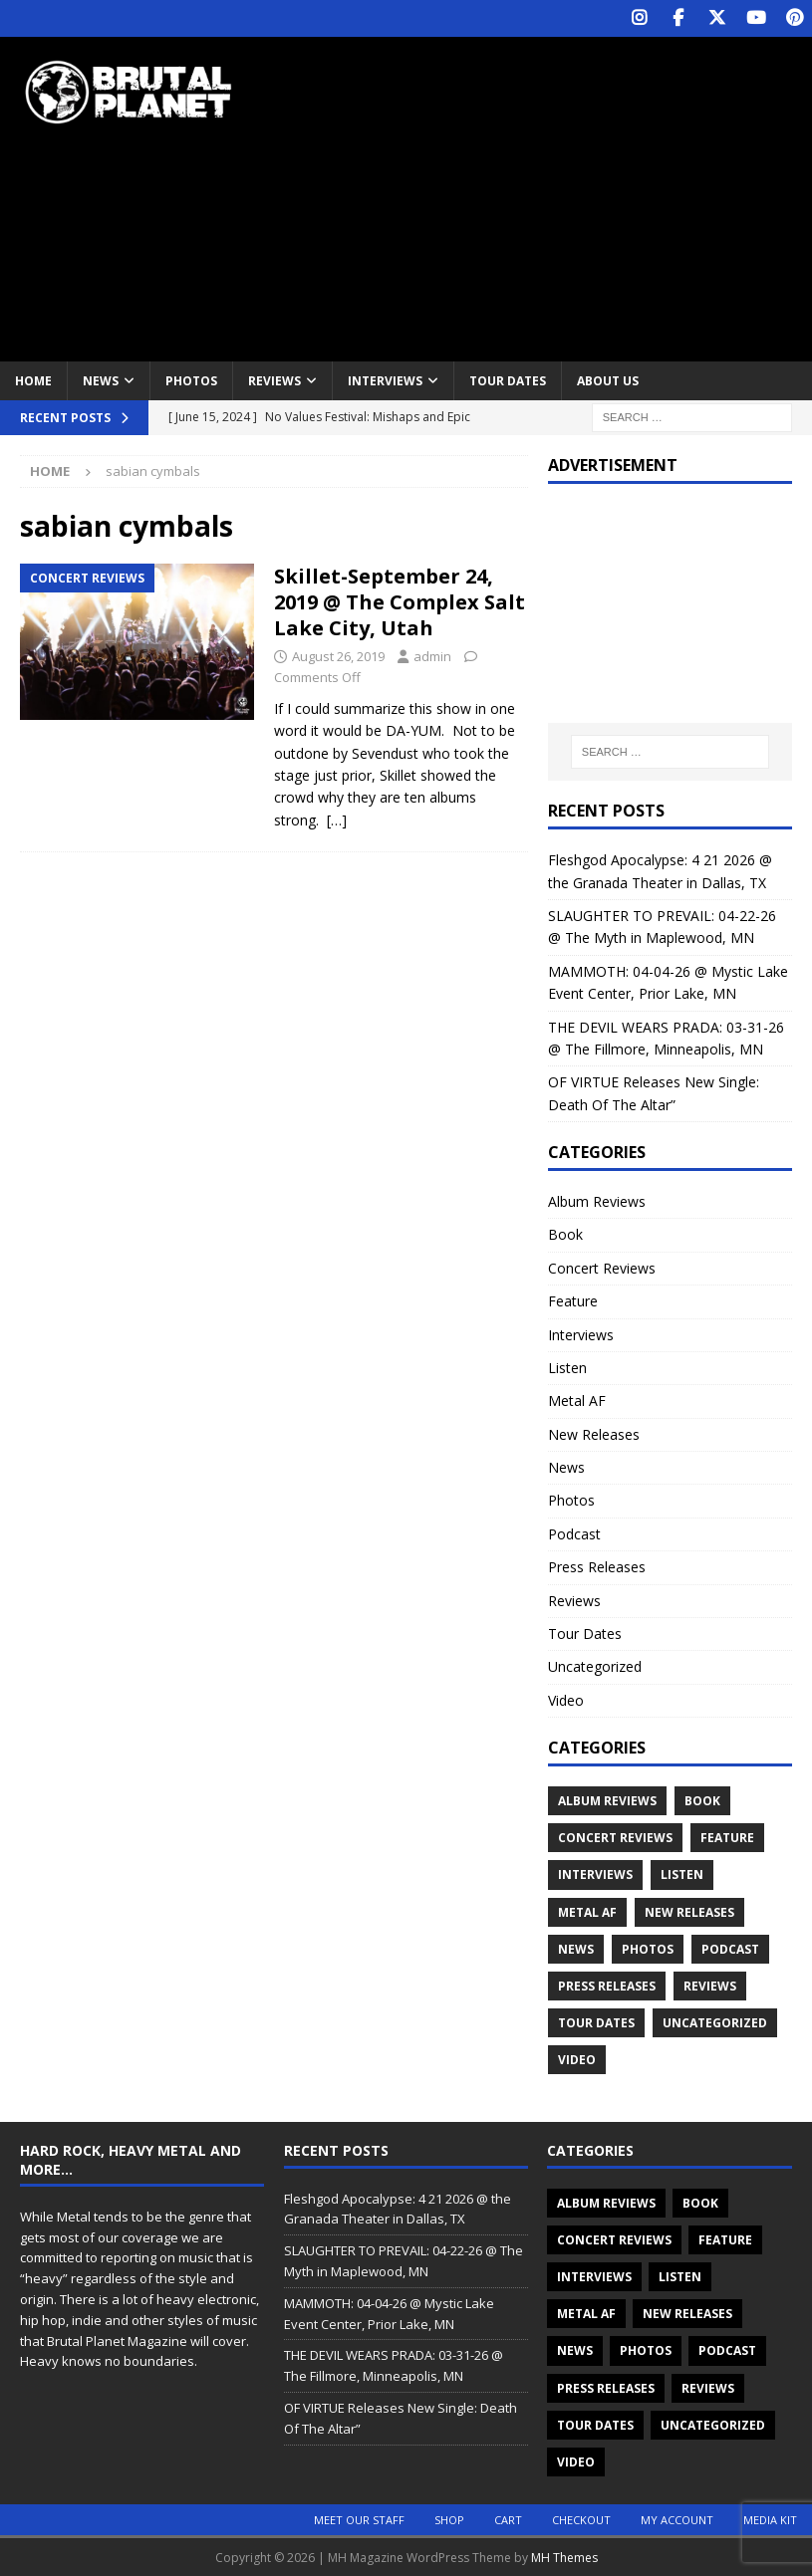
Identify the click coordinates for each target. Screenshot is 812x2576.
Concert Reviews (602, 1266)
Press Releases (597, 1565)
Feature (573, 1299)
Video (566, 1698)
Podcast (574, 1531)
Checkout (581, 2518)
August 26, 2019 (338, 655)
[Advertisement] (554, 194)
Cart (508, 2518)
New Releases (594, 1432)
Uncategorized (595, 1665)
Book (565, 1233)
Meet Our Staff (359, 2518)
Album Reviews (597, 1199)
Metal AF (577, 1399)
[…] (337, 818)
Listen (567, 1365)
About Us (608, 378)
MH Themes (564, 2556)
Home (33, 378)
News (101, 378)
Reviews (274, 378)
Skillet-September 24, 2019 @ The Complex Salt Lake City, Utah (399, 601)
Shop (449, 2518)
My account (677, 2518)
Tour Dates (507, 378)
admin (432, 655)
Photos (191, 378)
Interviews (385, 378)
